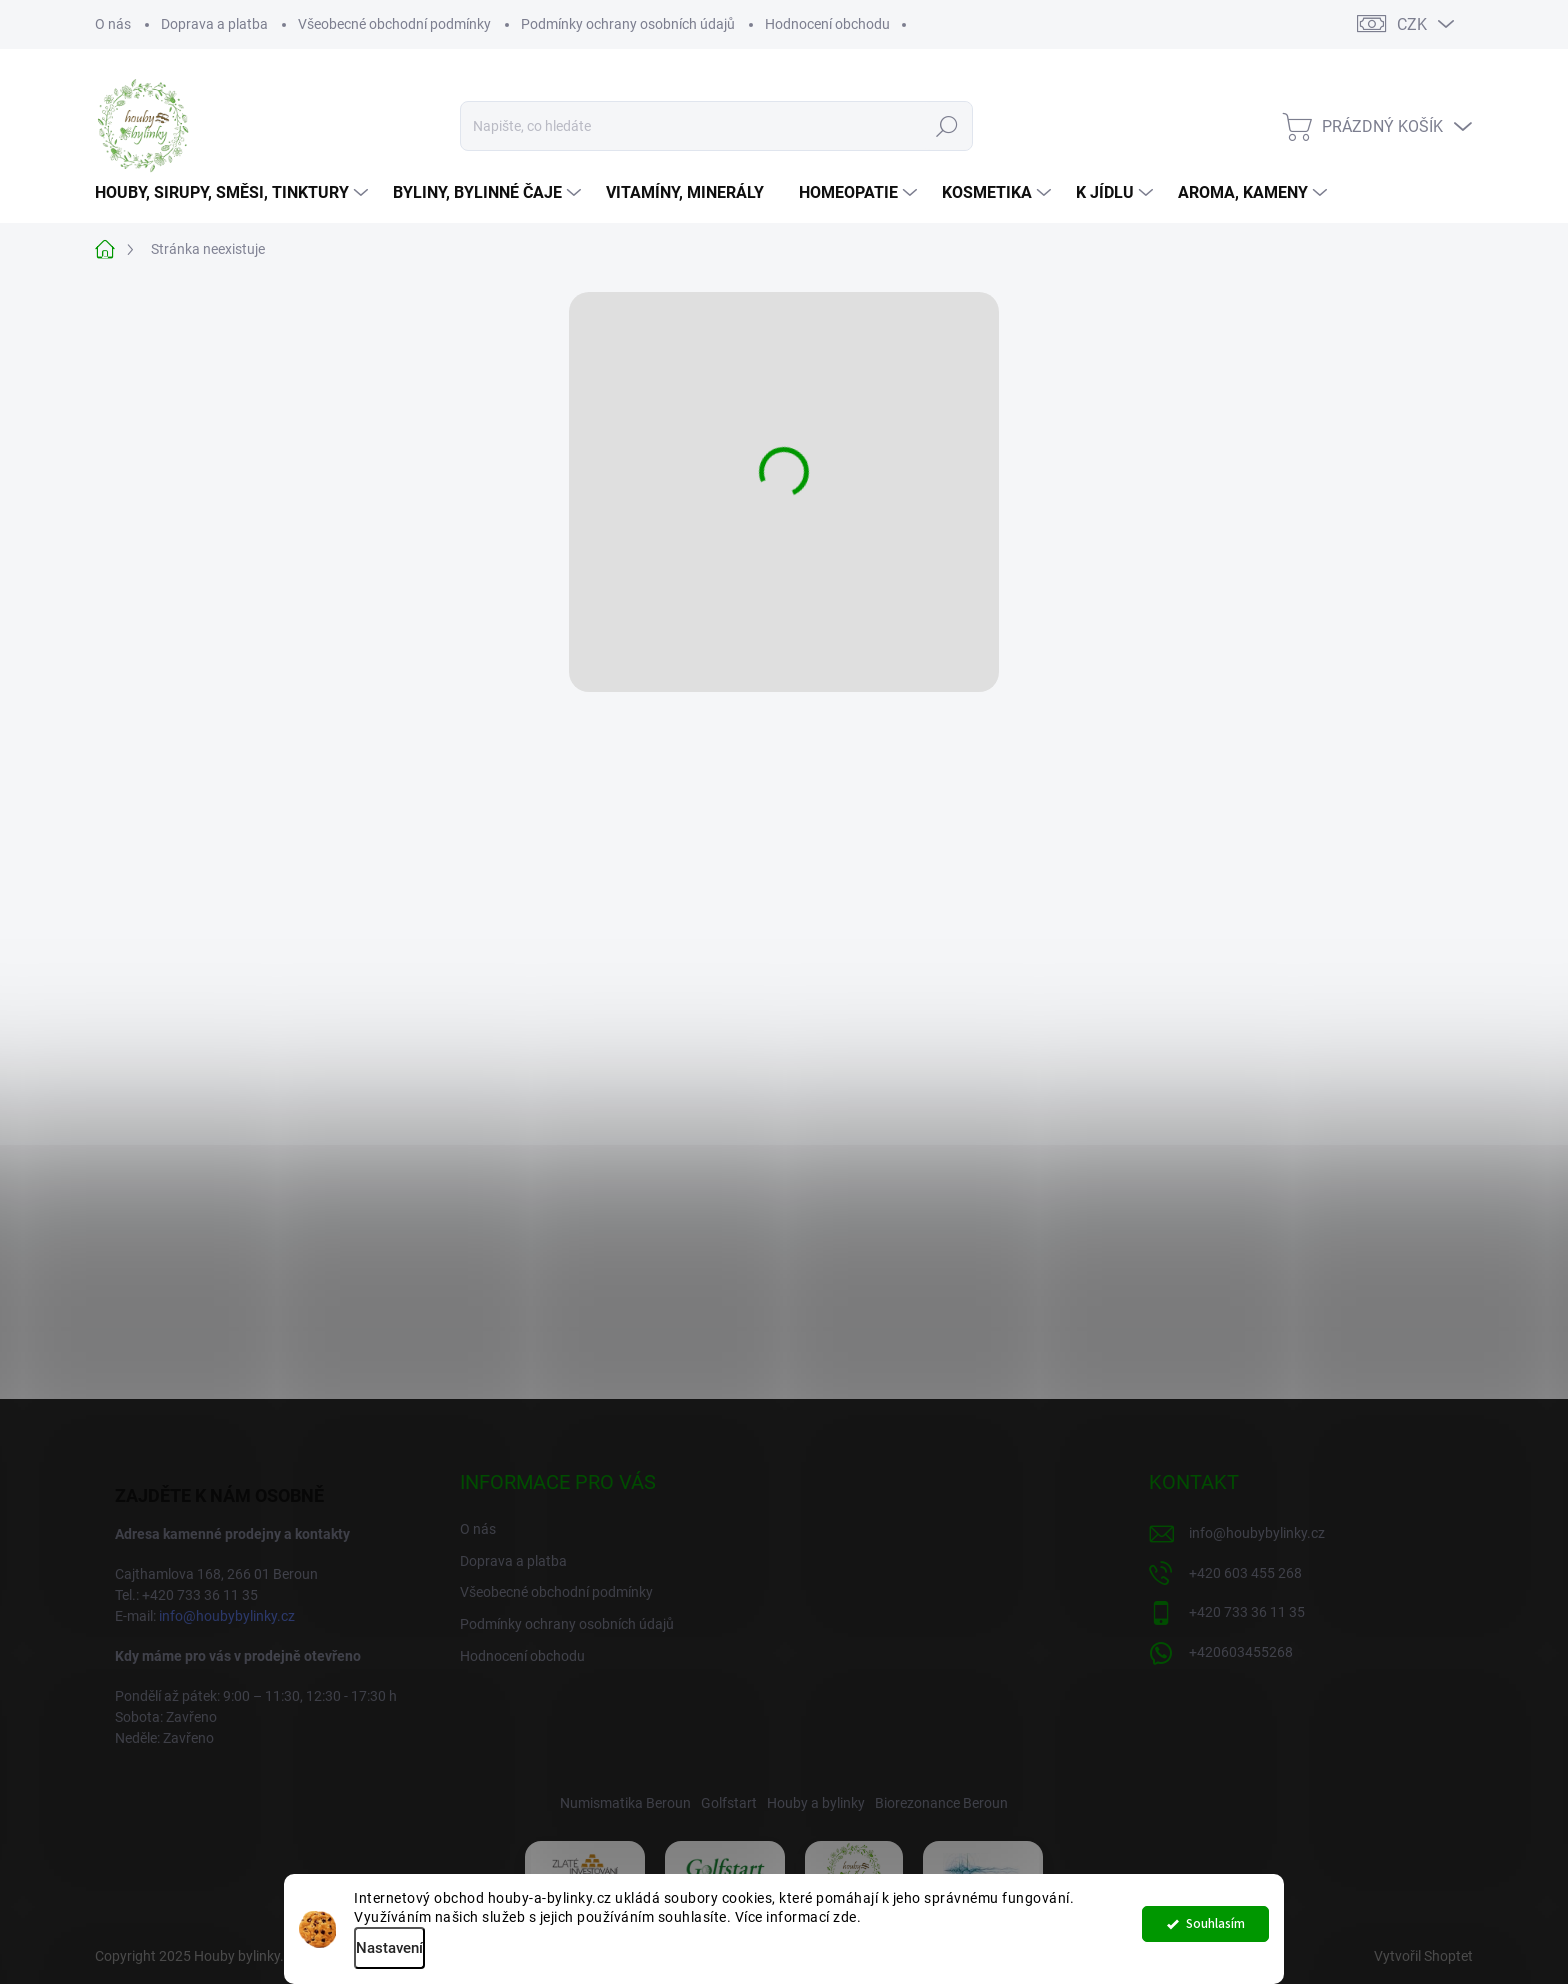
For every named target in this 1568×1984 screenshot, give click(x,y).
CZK (1412, 24)
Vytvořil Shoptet (1423, 1956)
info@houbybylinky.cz (227, 1616)
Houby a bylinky (816, 1803)
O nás (113, 24)
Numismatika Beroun (625, 1803)
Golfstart (729, 1803)
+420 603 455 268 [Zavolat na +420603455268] (1245, 1573)
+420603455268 (1241, 1652)
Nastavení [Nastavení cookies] (389, 1948)
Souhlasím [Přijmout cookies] (1215, 1928)
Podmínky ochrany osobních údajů (628, 24)
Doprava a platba (214, 24)
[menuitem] (234, 193)
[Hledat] (716, 126)
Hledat (946, 126)
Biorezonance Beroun (941, 1803)
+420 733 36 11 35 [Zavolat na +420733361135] (1247, 1612)
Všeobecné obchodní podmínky (394, 24)
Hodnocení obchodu (827, 24)
